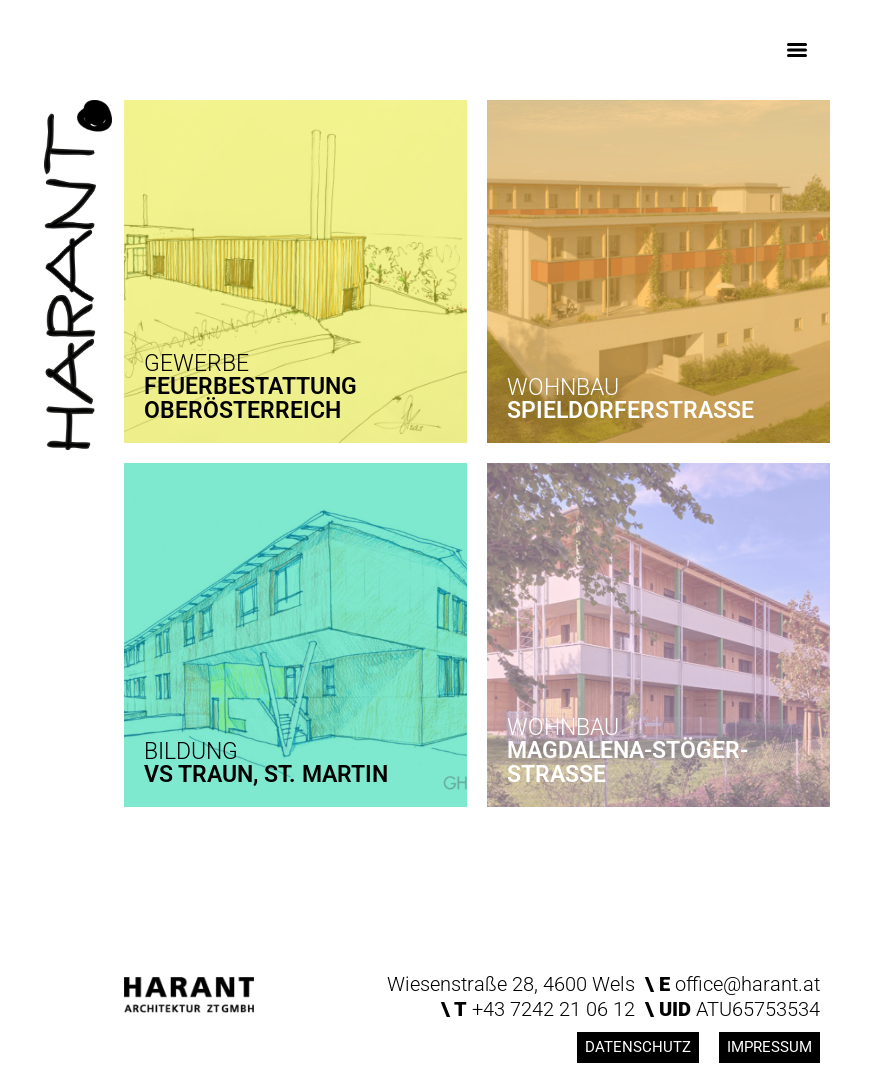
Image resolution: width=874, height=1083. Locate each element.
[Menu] (797, 50)
